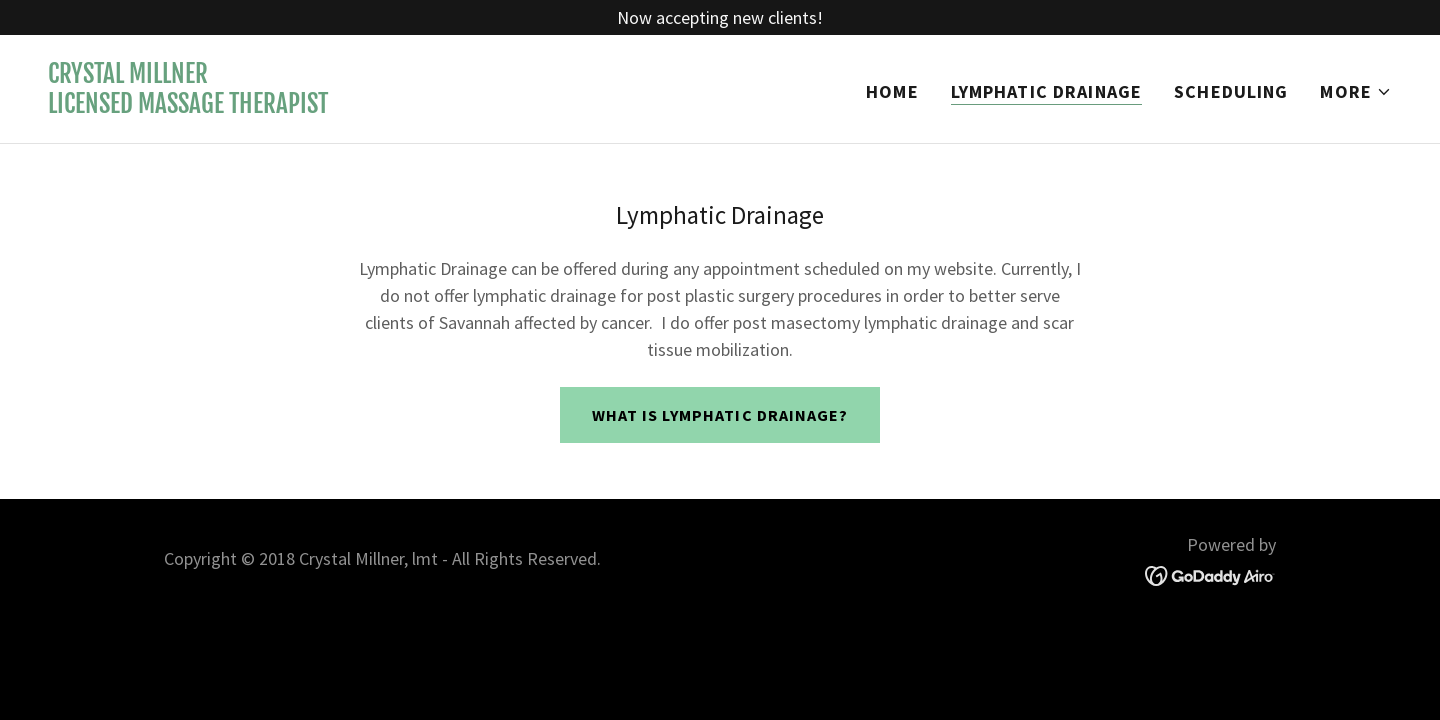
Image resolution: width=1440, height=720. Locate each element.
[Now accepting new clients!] (720, 17)
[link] (188, 106)
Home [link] (892, 91)
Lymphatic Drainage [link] (1046, 91)
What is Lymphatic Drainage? (719, 415)
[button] (1356, 92)
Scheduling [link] (1231, 91)
